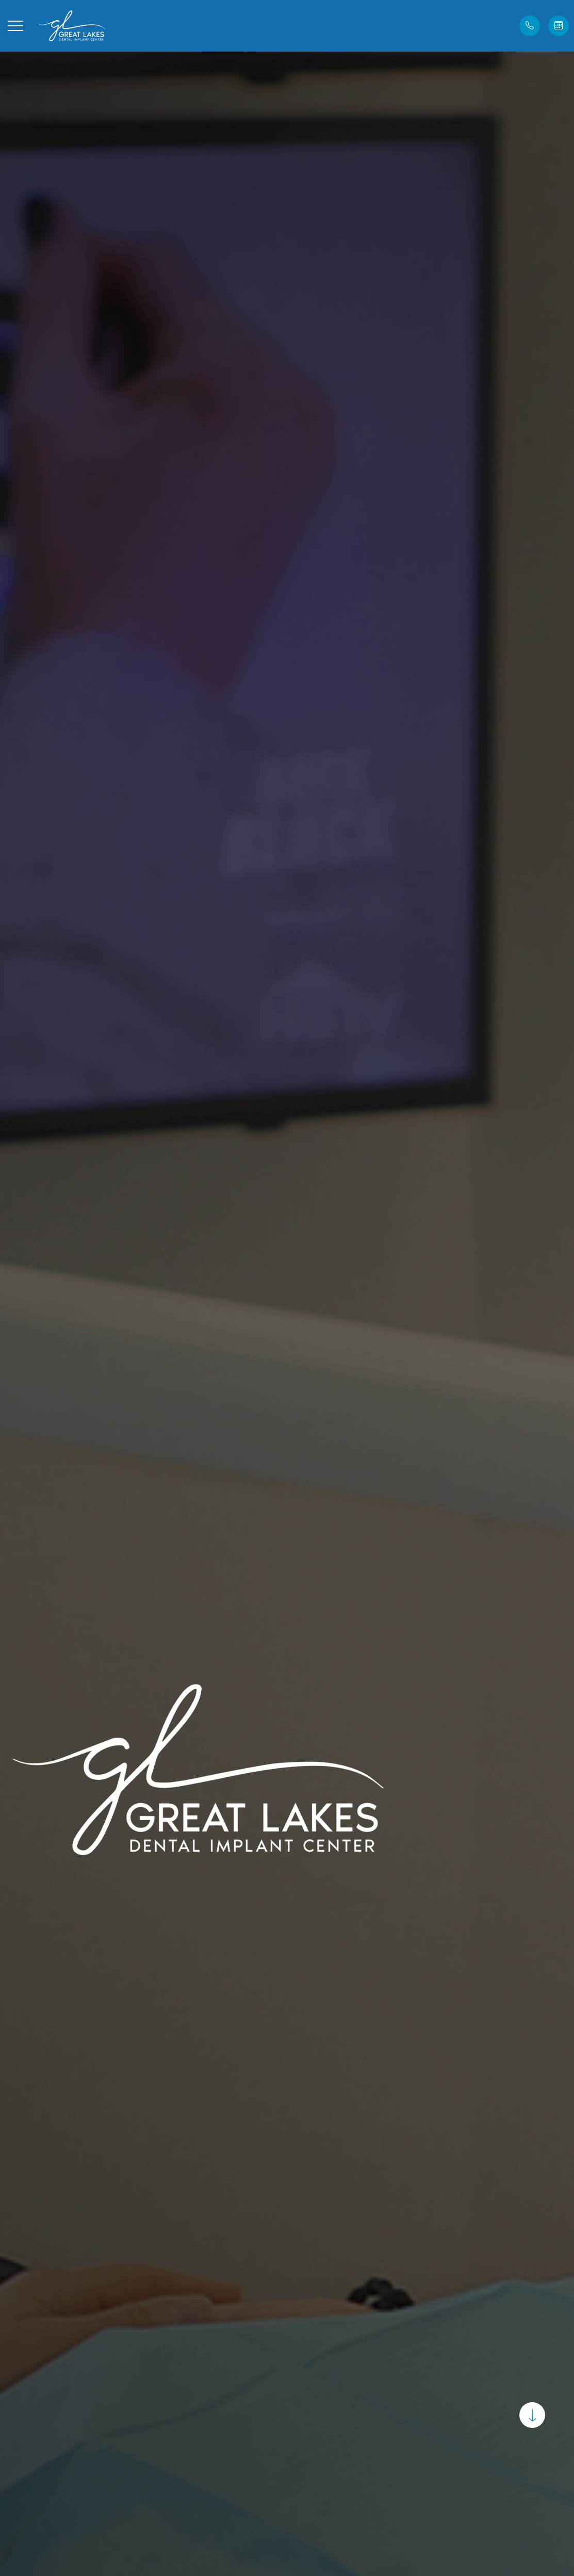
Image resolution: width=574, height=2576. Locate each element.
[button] (15, 26)
